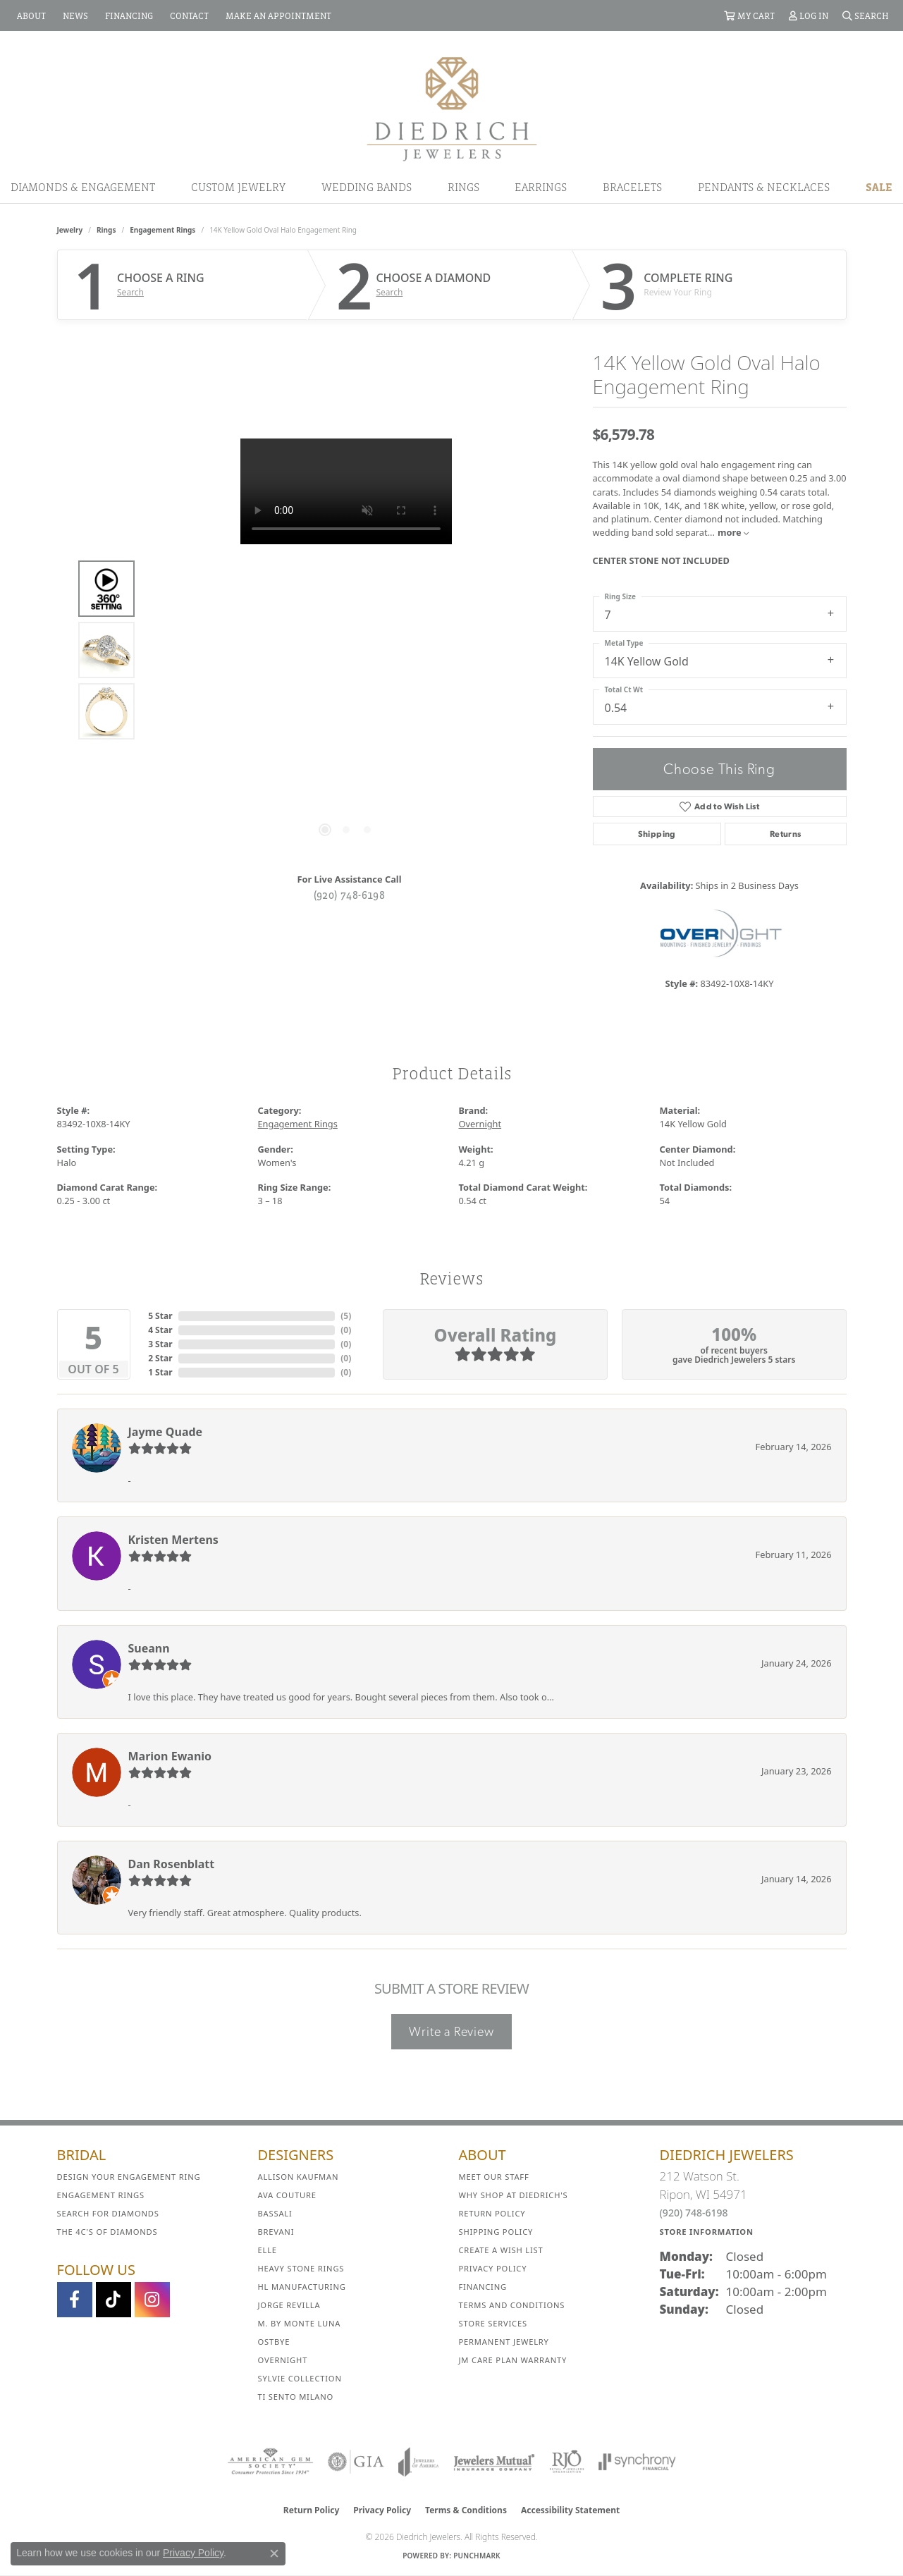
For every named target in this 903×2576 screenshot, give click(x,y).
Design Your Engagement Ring (129, 2176)
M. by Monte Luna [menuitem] (299, 2323)
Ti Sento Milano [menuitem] (296, 2396)
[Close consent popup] (274, 2553)
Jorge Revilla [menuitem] (289, 2305)
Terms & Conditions (466, 2510)
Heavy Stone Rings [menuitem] (301, 2268)
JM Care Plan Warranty (513, 2360)
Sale (879, 186)
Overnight (480, 1123)
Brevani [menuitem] (276, 2231)
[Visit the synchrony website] (637, 2461)
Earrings (541, 186)
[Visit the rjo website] (566, 2461)
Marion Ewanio (170, 1756)
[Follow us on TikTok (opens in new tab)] (113, 2299)
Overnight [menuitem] (283, 2360)
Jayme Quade (165, 1432)
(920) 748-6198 (350, 894)
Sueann (149, 1648)
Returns (785, 834)
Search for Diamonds (108, 2213)
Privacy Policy (493, 2268)
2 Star (160, 1358)
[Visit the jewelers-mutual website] (493, 2461)
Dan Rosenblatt (171, 1864)
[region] (346, 649)
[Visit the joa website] (418, 2461)
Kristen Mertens (173, 1539)
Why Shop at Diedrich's (513, 2195)
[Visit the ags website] (270, 2461)
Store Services (493, 2323)
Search (130, 293)
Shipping (657, 834)
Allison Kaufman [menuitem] (298, 2176)
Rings (463, 186)
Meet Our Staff (494, 2176)
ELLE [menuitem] (267, 2250)
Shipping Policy (496, 2231)
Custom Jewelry (238, 186)
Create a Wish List (501, 2250)
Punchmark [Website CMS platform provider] (476, 2555)
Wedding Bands (366, 186)
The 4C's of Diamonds (107, 2231)
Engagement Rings (162, 230)
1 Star (160, 1372)
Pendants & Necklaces (764, 186)
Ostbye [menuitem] (274, 2341)
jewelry (70, 230)
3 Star (160, 1344)
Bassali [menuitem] (275, 2213)
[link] (30, 15)
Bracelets (632, 186)
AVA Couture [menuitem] (287, 2195)
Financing (483, 2286)
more (733, 532)
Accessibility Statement (570, 2510)
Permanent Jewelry (504, 2341)
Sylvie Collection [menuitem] (300, 2378)
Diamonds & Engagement (83, 186)
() (345, 1316)
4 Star (160, 1330)
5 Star (160, 1316)
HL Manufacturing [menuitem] (302, 2286)
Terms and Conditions (512, 2305)
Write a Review (451, 2031)
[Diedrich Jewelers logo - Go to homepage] (452, 108)
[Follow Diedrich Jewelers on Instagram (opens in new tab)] (152, 2299)
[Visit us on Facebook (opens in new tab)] (74, 2299)
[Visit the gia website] (356, 2461)
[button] (749, 15)
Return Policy (492, 2213)
